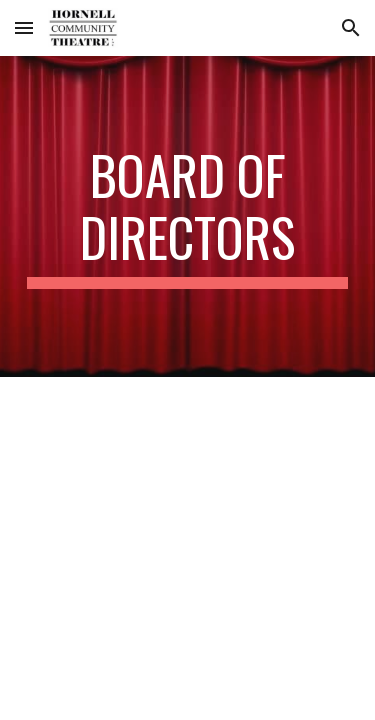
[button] (24, 27)
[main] (188, 216)
